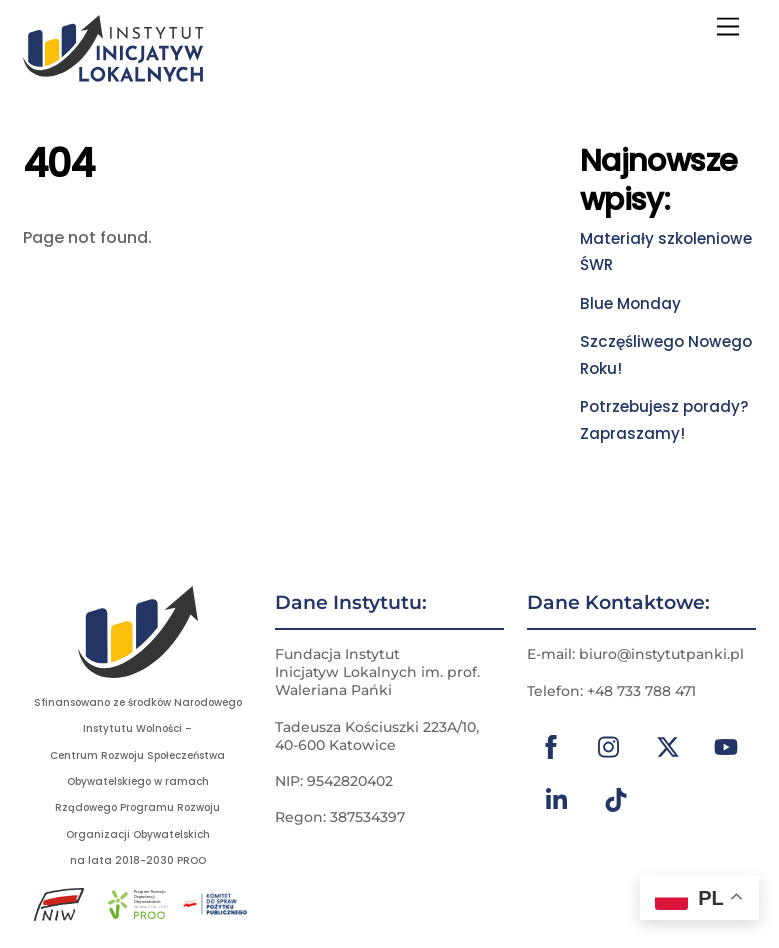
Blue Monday (630, 303)
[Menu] (728, 27)
